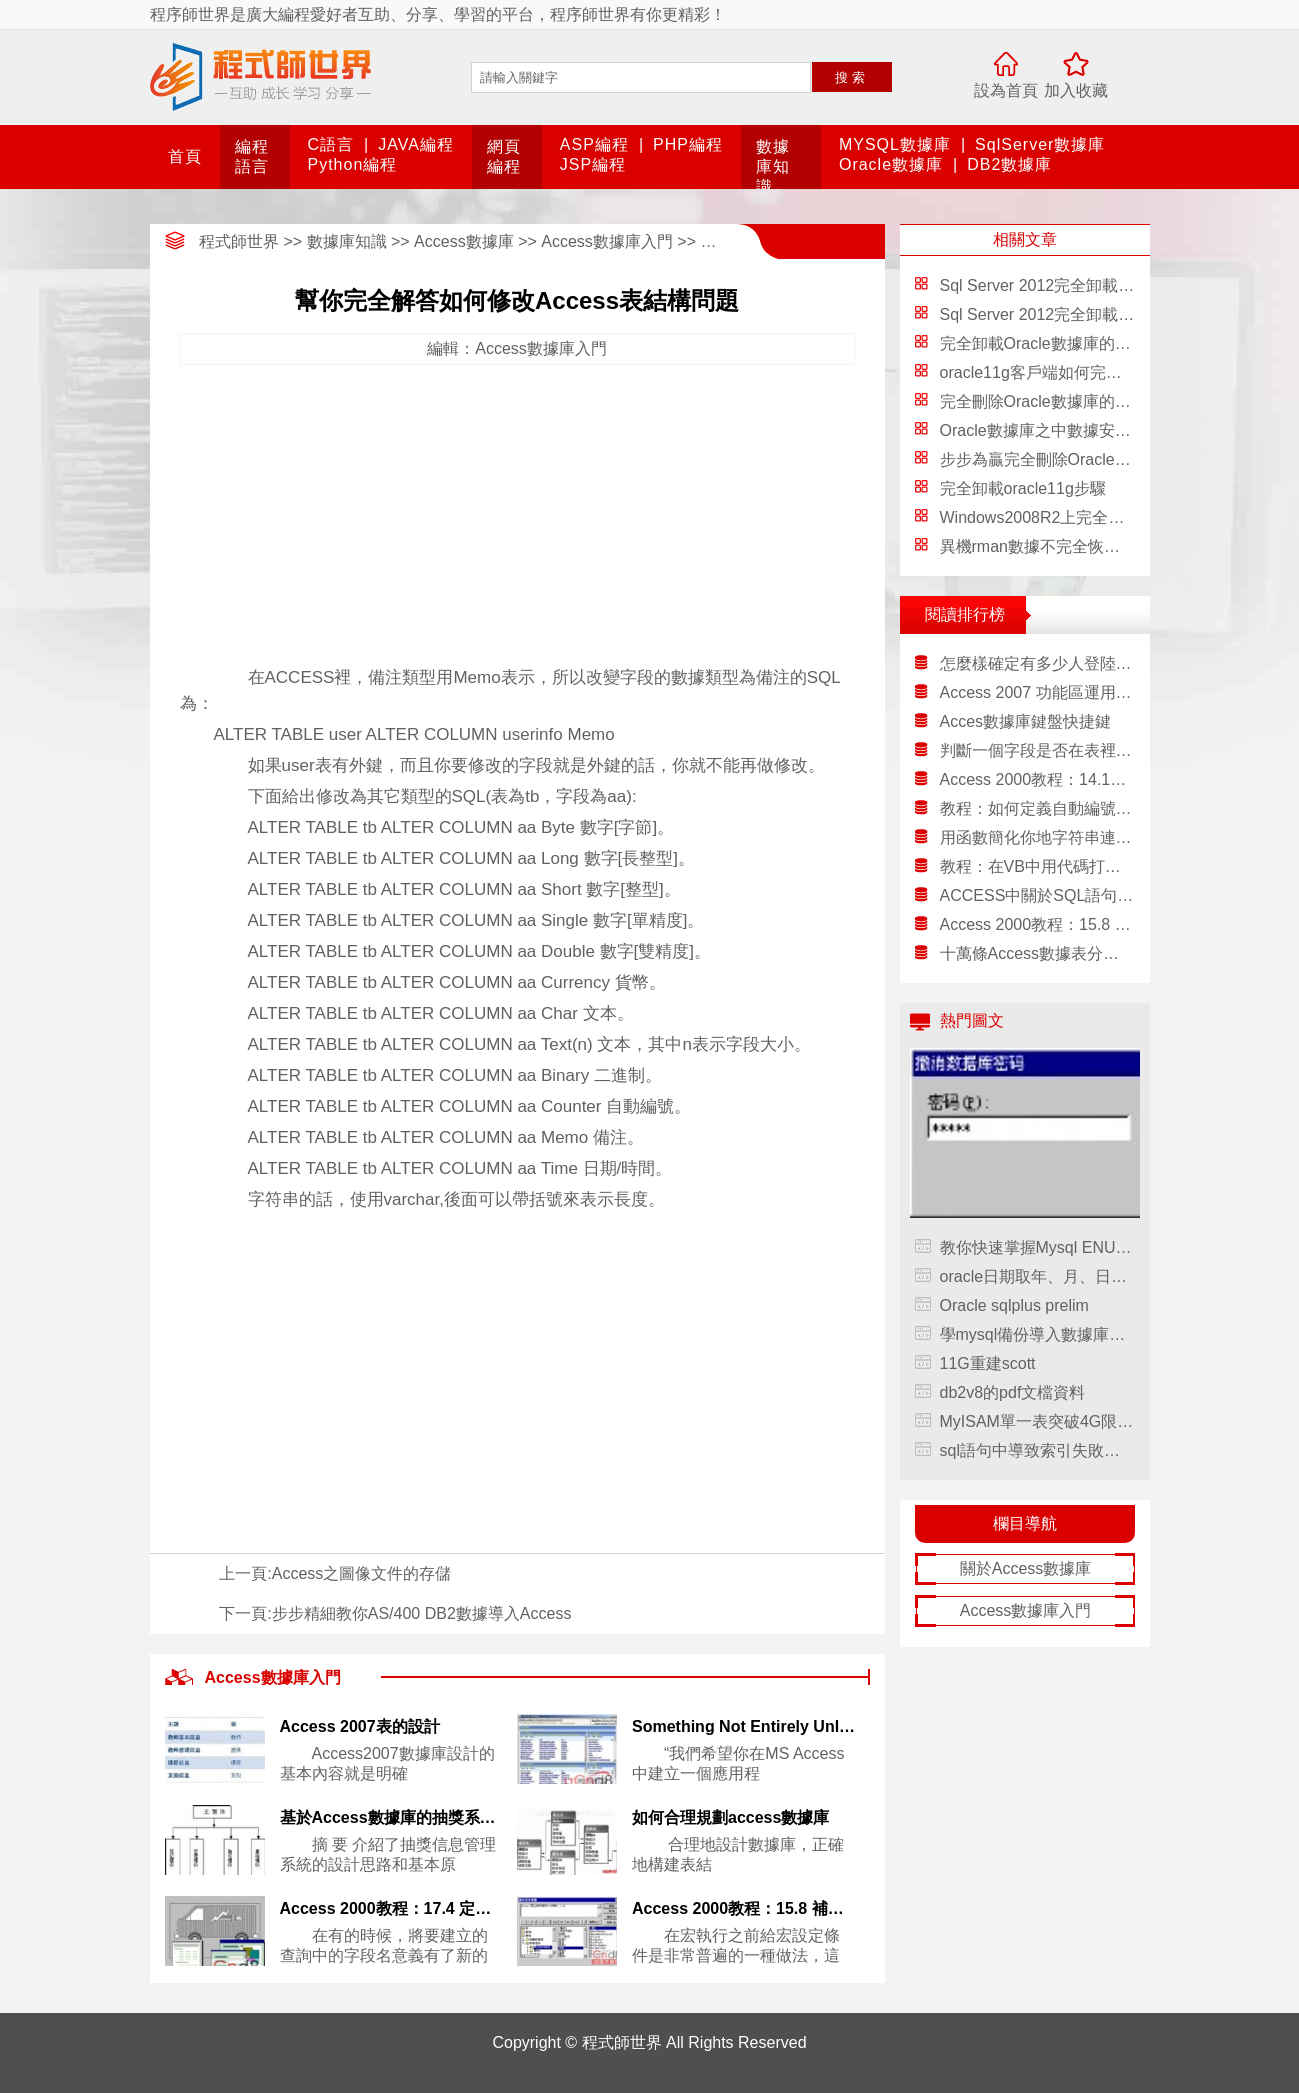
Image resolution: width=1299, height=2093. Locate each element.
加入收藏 (1076, 90)
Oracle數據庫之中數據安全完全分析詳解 (1083, 430)
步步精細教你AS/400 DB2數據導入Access (422, 1613)
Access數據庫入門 (607, 241)
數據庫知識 (773, 166)
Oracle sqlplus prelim (1014, 1305)
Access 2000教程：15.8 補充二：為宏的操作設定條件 (1037, 924)
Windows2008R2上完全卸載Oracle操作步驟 (1096, 517)
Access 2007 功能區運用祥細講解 (1037, 692)
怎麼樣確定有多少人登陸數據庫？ (1037, 663)
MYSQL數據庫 (895, 144)
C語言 (331, 144)
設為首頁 (1006, 90)
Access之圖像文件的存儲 (362, 1573)
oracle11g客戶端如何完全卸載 (1047, 372)
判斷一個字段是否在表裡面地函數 (1037, 750)
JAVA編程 (416, 144)
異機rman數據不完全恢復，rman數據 (1072, 546)
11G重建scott (988, 1363)
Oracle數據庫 (891, 164)
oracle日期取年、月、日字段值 (1037, 1276)
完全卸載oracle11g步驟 (1023, 488)
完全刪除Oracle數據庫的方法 (1043, 401)
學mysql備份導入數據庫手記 (1037, 1334)
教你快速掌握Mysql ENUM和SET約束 (1037, 1247)
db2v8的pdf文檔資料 (1013, 1392)
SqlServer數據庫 (1040, 144)
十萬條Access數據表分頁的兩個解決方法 (1037, 953)
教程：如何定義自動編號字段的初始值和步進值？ (1037, 808)
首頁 (185, 156)
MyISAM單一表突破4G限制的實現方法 (1037, 1421)
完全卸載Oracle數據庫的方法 (1043, 343)
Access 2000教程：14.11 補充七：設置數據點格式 (1037, 779)
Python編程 (353, 164)
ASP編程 (594, 144)
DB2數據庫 (1009, 164)
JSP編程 (593, 164)
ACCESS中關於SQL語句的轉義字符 (1037, 895)
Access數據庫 (464, 241)
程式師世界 (239, 241)
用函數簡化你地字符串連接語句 (1037, 837)
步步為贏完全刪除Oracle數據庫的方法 (1075, 459)
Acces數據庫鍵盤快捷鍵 (1026, 721)
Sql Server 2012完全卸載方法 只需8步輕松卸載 (1108, 285)
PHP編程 (688, 144)
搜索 (852, 77)
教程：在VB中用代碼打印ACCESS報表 (1037, 866)
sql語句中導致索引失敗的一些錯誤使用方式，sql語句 (1037, 1450)
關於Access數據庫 (1026, 1568)
